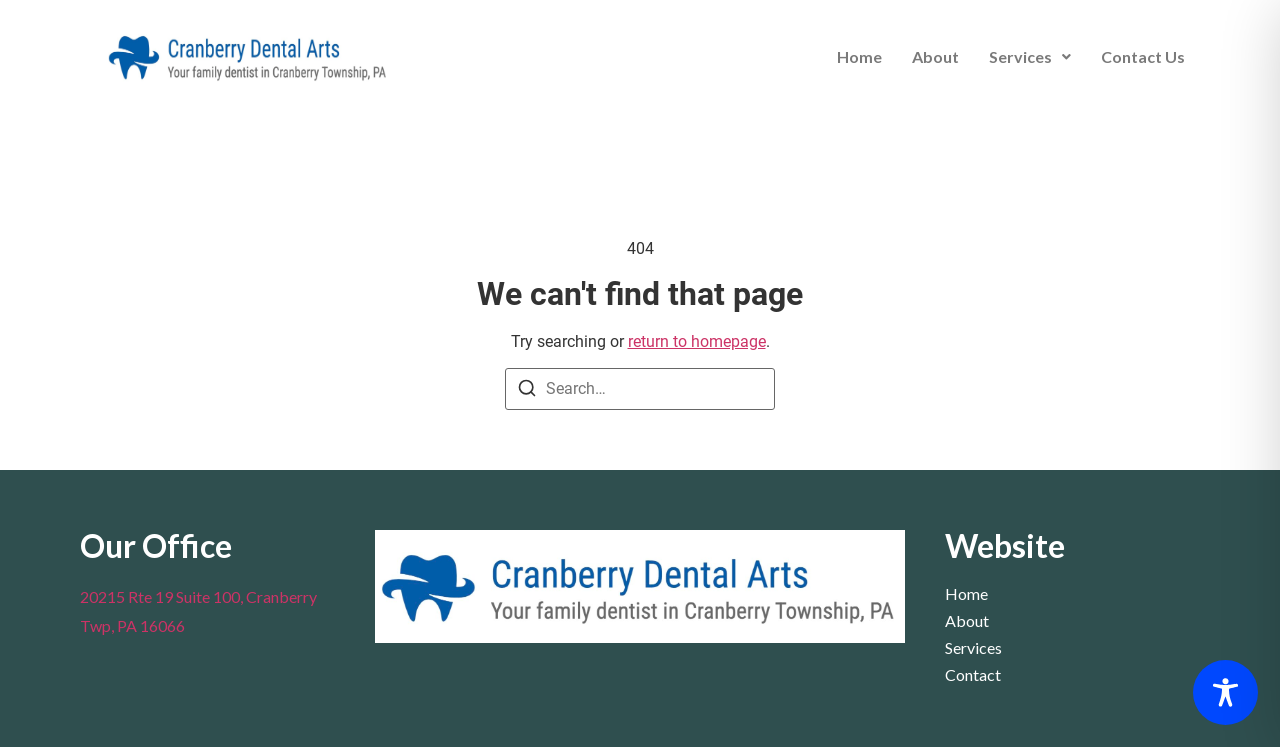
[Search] (527, 391)
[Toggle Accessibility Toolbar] (1225, 692)
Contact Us (1143, 56)
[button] (1030, 57)
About (935, 56)
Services (1030, 56)
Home (859, 56)
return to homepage (697, 341)
